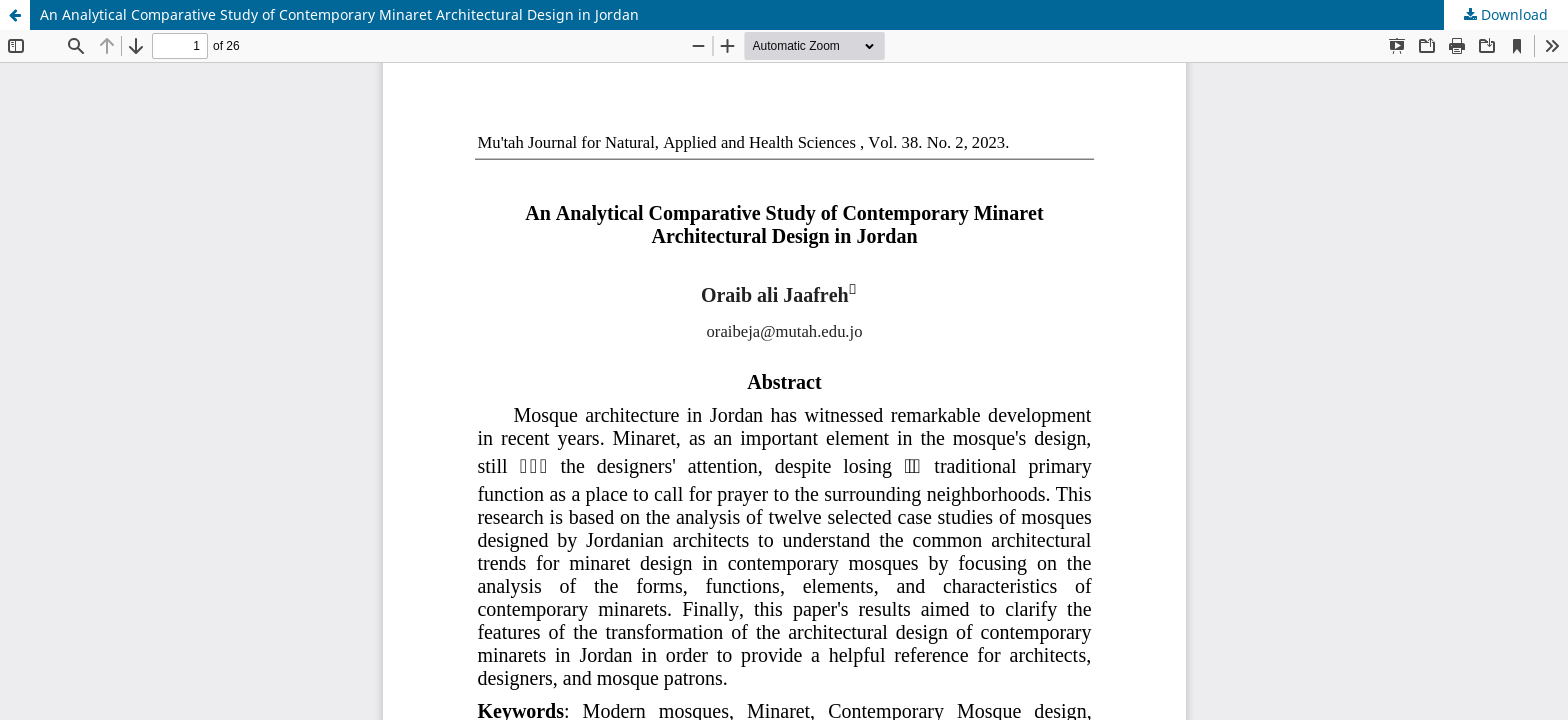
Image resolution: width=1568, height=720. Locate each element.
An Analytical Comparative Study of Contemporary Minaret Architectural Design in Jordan (339, 14)
